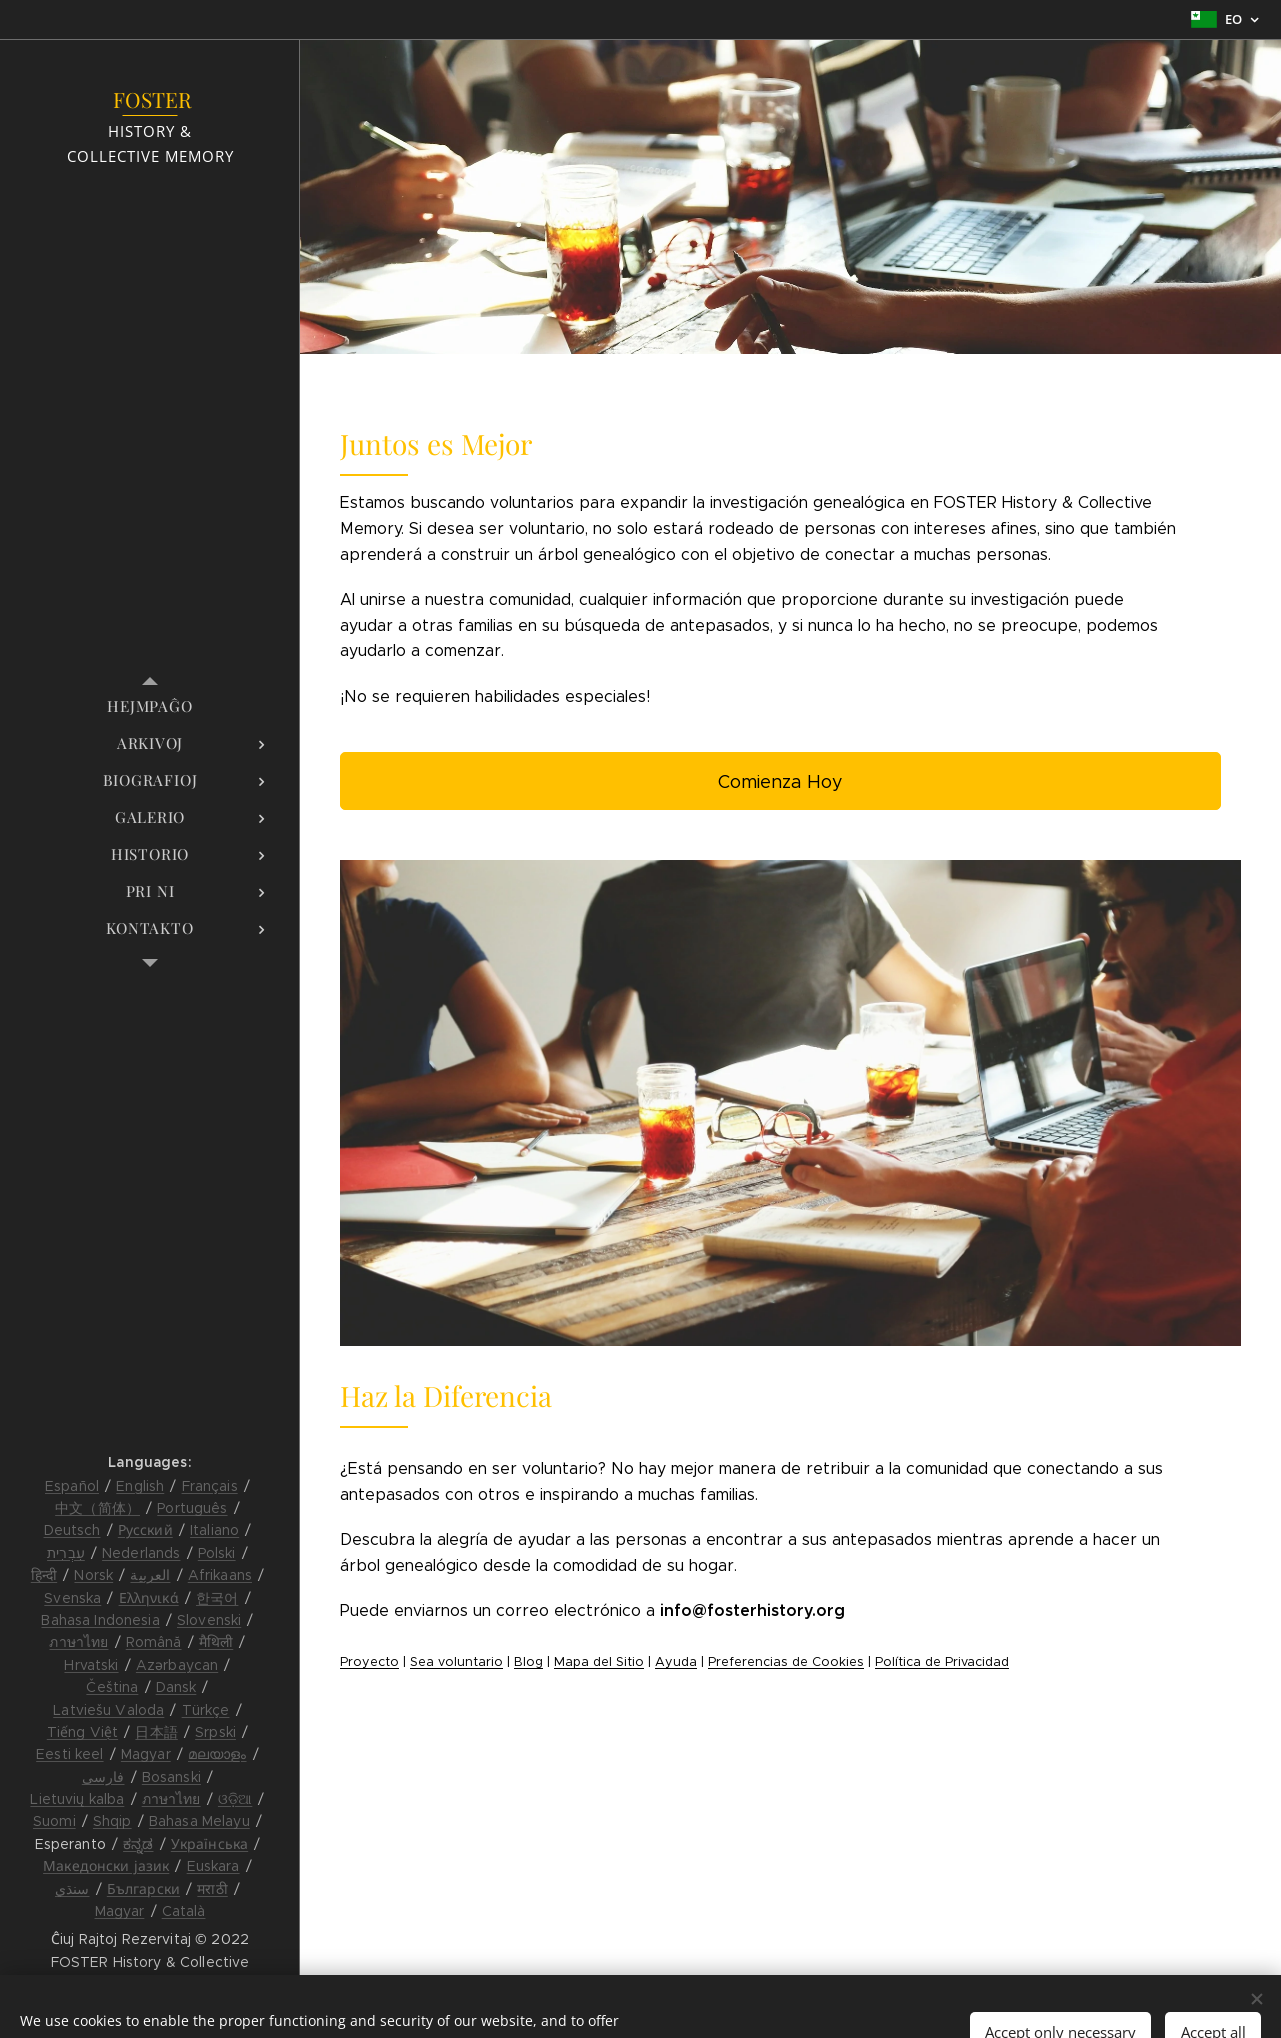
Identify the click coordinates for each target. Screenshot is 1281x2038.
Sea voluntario (456, 1662)
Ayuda (676, 1662)
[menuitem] (150, 706)
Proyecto (369, 1662)
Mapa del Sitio (599, 1662)
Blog (528, 1662)
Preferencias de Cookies (786, 1662)
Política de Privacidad (942, 1662)
